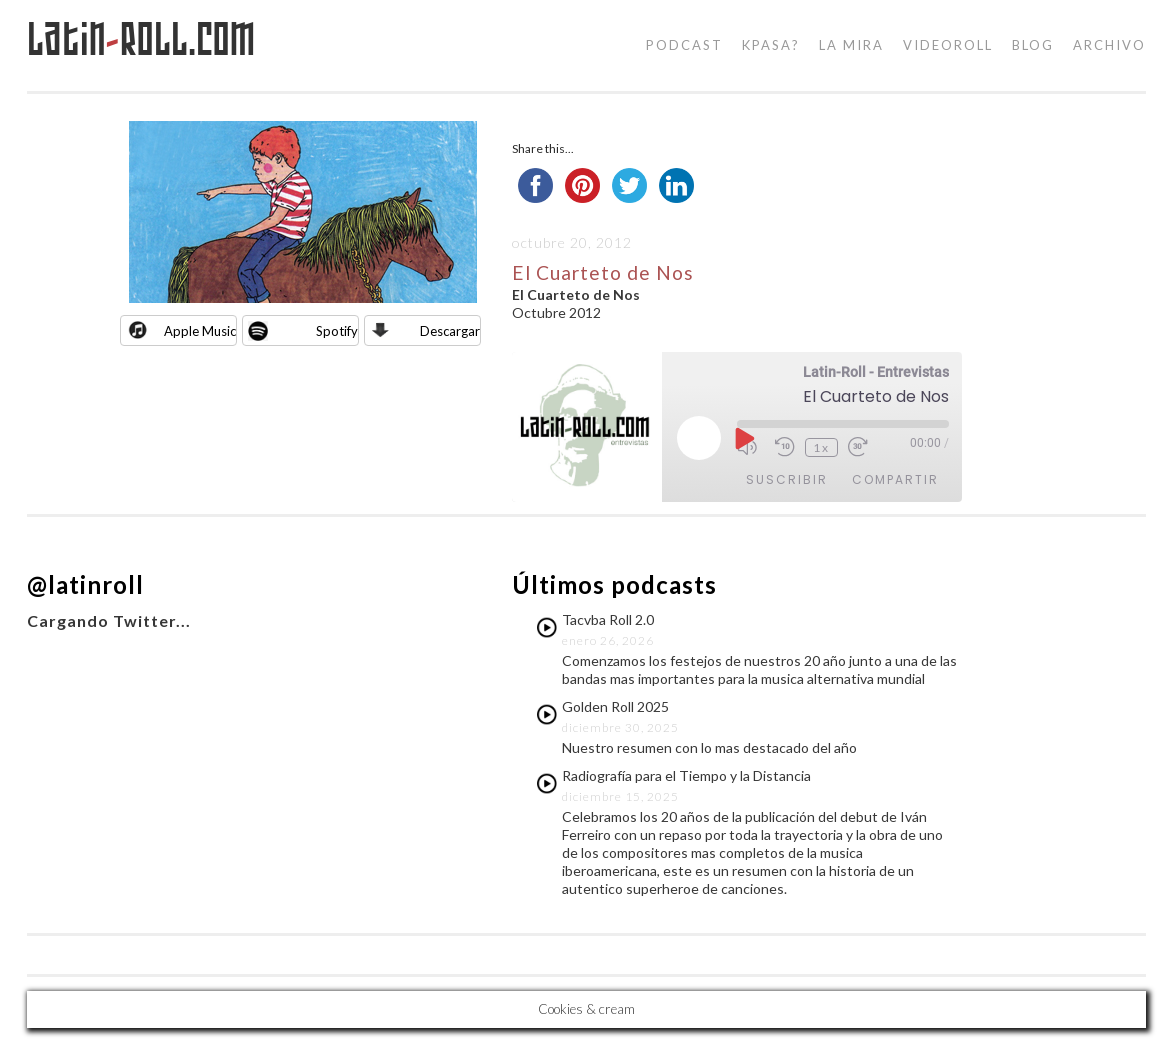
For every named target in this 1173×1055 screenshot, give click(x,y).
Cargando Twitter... (109, 620)
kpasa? (771, 45)
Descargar (450, 331)
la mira (851, 45)
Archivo (1109, 45)
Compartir (895, 479)
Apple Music (200, 331)
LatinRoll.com (141, 39)
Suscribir (787, 479)
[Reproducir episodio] (743, 438)
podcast (684, 45)
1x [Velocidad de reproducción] (821, 447)
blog (1033, 45)
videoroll (948, 45)
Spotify (337, 331)
